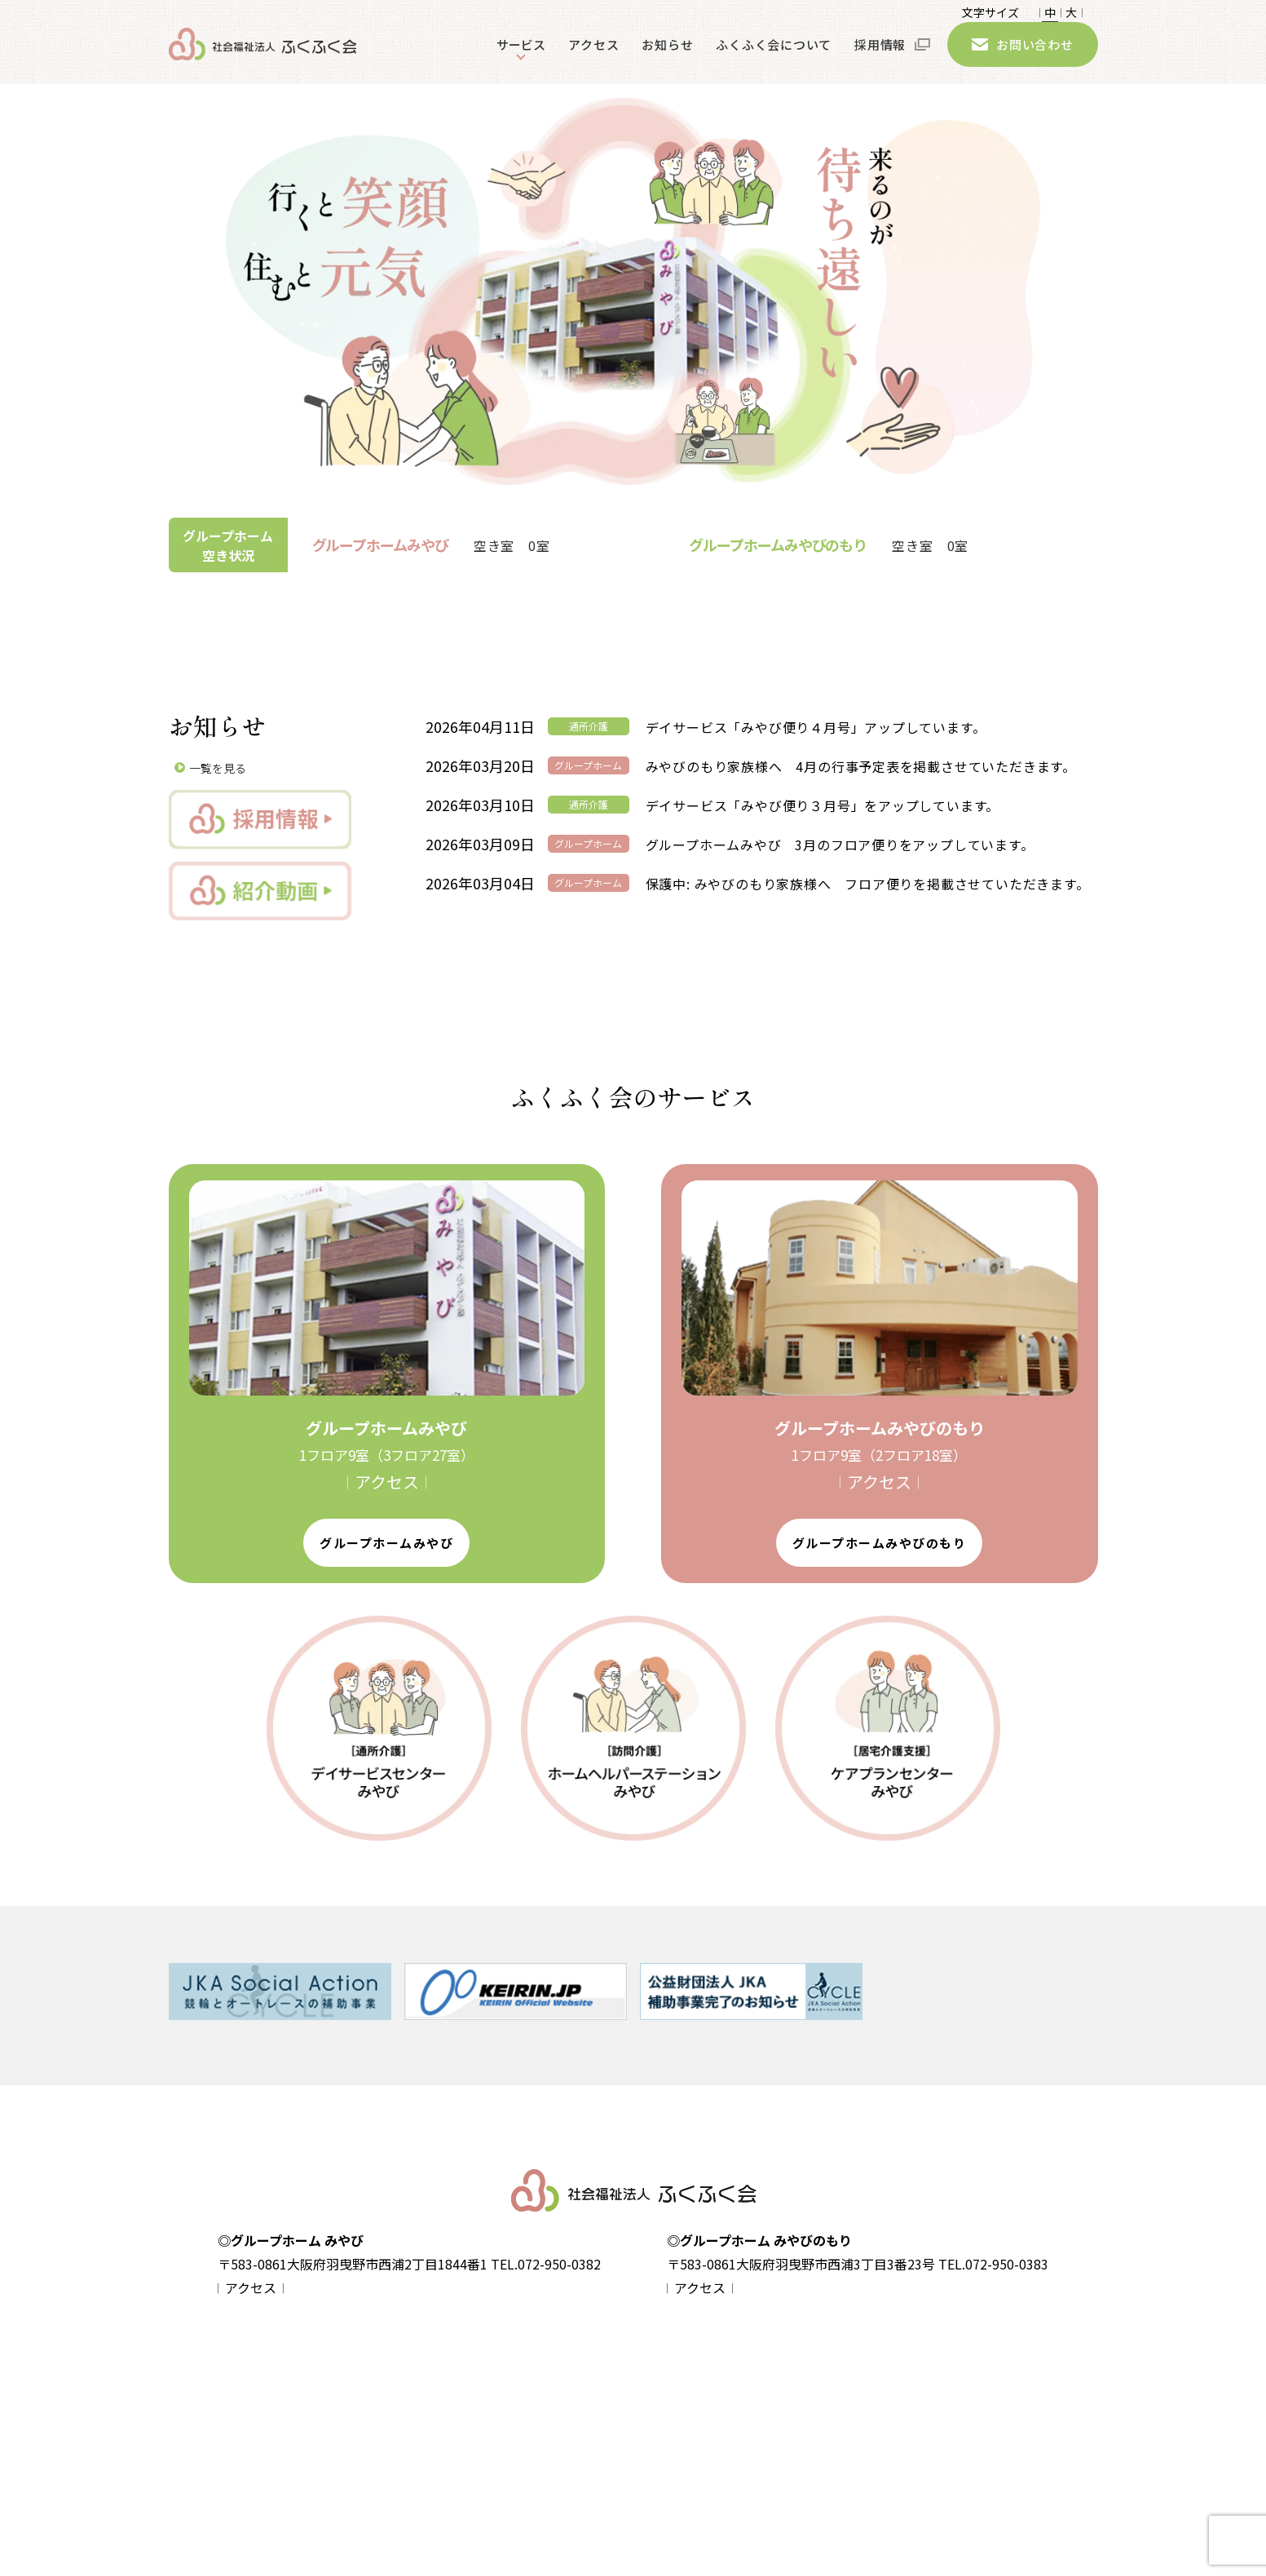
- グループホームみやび (483, 2401)
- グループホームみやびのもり (500, 2430)
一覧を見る (217, 768)
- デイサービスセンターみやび (710, 2401)
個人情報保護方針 (312, 2401)
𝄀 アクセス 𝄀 (386, 1481)
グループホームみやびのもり (879, 1542)
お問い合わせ (1035, 55)
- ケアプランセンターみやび (705, 2459)
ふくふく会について (774, 55)
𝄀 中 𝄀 (1050, 15)
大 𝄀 (1071, 15)
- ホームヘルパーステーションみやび (727, 2430)
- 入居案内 (449, 2459)
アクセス (593, 55)
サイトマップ (301, 2430)
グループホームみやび (386, 1542)
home (283, 2372)
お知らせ (667, 55)
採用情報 (880, 55)
